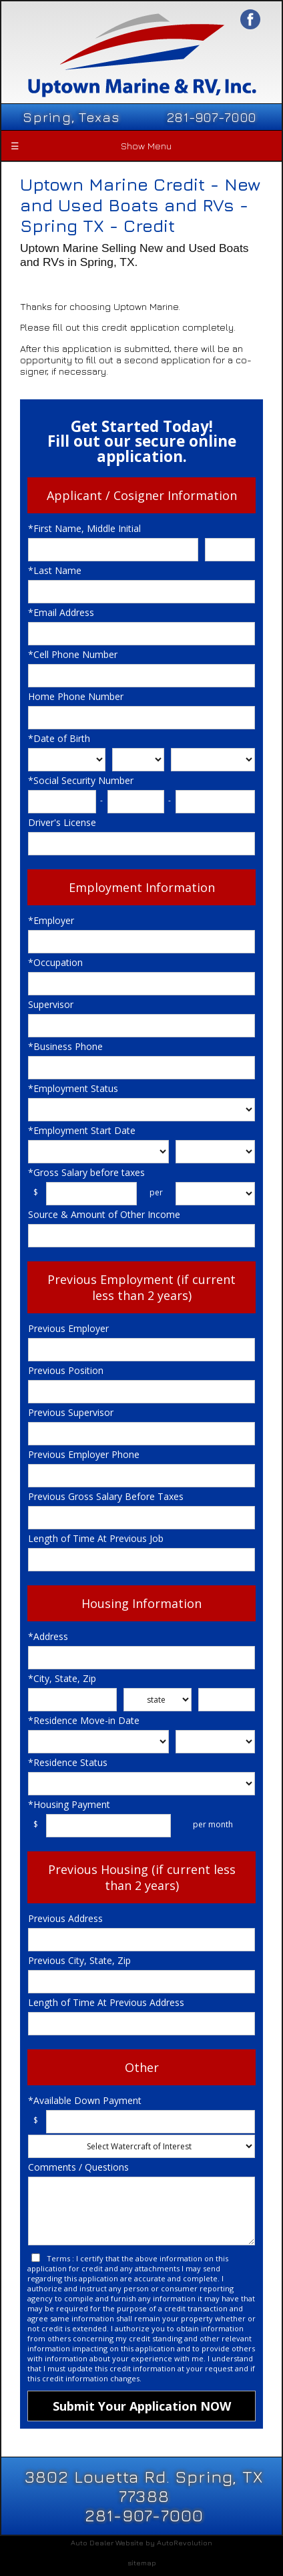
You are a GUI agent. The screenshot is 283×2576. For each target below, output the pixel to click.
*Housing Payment (69, 1804)
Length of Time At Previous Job (96, 1538)
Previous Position (65, 1370)
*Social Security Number (80, 780)
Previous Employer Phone (83, 1454)
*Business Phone (65, 1046)
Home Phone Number (75, 696)
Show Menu (91, 145)
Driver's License (62, 822)
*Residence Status (67, 1762)
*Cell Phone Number (72, 654)
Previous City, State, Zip (79, 1960)
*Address (48, 1636)
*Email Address (61, 612)
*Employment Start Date (81, 1130)
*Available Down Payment (85, 2100)
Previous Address (65, 1918)
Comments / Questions (78, 2167)
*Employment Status (73, 1088)
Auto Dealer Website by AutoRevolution (141, 2542)
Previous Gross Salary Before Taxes (106, 1496)
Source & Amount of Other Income (104, 1214)
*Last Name (54, 570)
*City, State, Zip (62, 1678)
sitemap (141, 2562)
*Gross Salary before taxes (86, 1172)
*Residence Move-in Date (83, 1720)
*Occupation (55, 962)
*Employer (51, 920)
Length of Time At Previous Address (106, 2002)
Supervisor (50, 1004)
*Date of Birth (59, 738)
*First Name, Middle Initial (84, 528)
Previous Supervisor (70, 1412)
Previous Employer (68, 1328)
